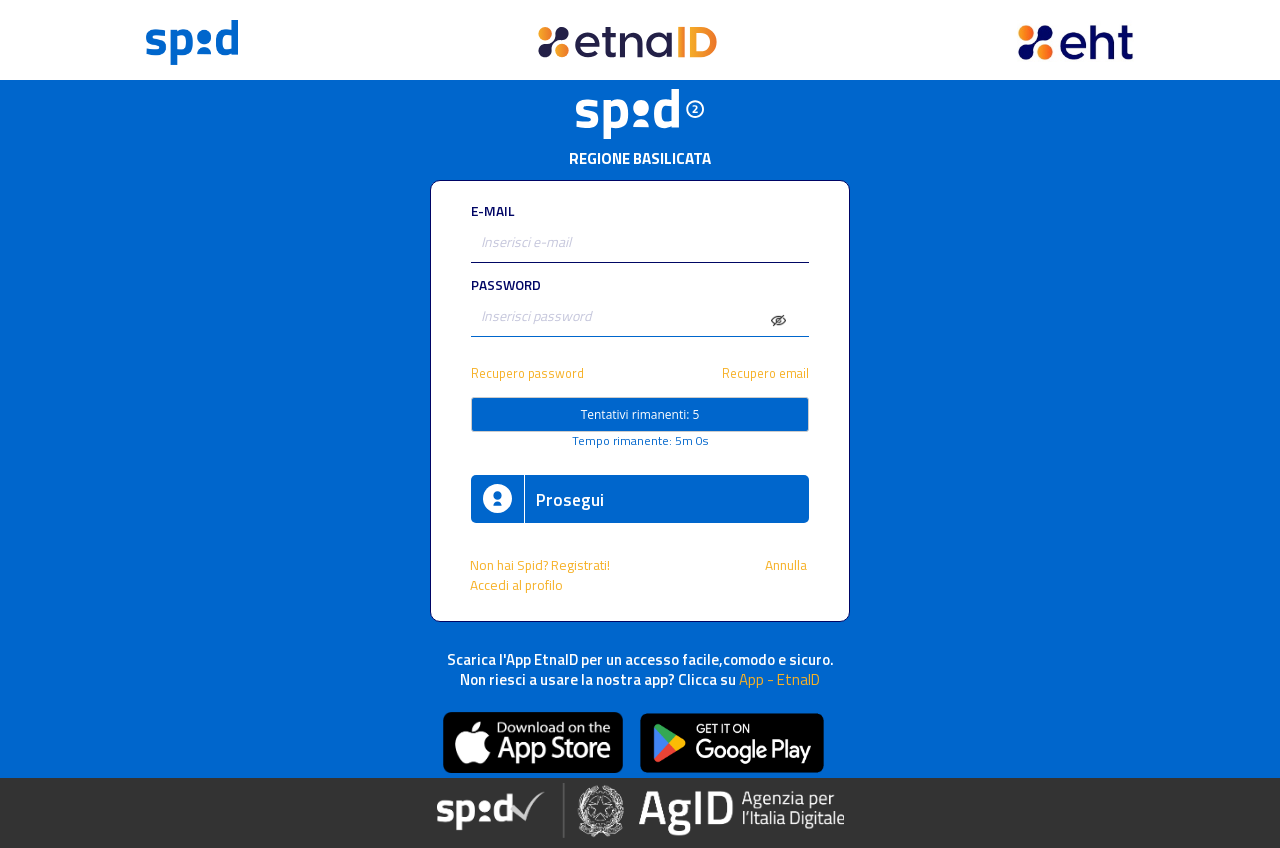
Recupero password (527, 373)
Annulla (787, 565)
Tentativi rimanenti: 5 (640, 414)
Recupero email (765, 373)
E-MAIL (492, 211)
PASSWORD (506, 285)
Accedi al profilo (518, 585)
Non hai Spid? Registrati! (540, 565)
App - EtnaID (779, 679)
